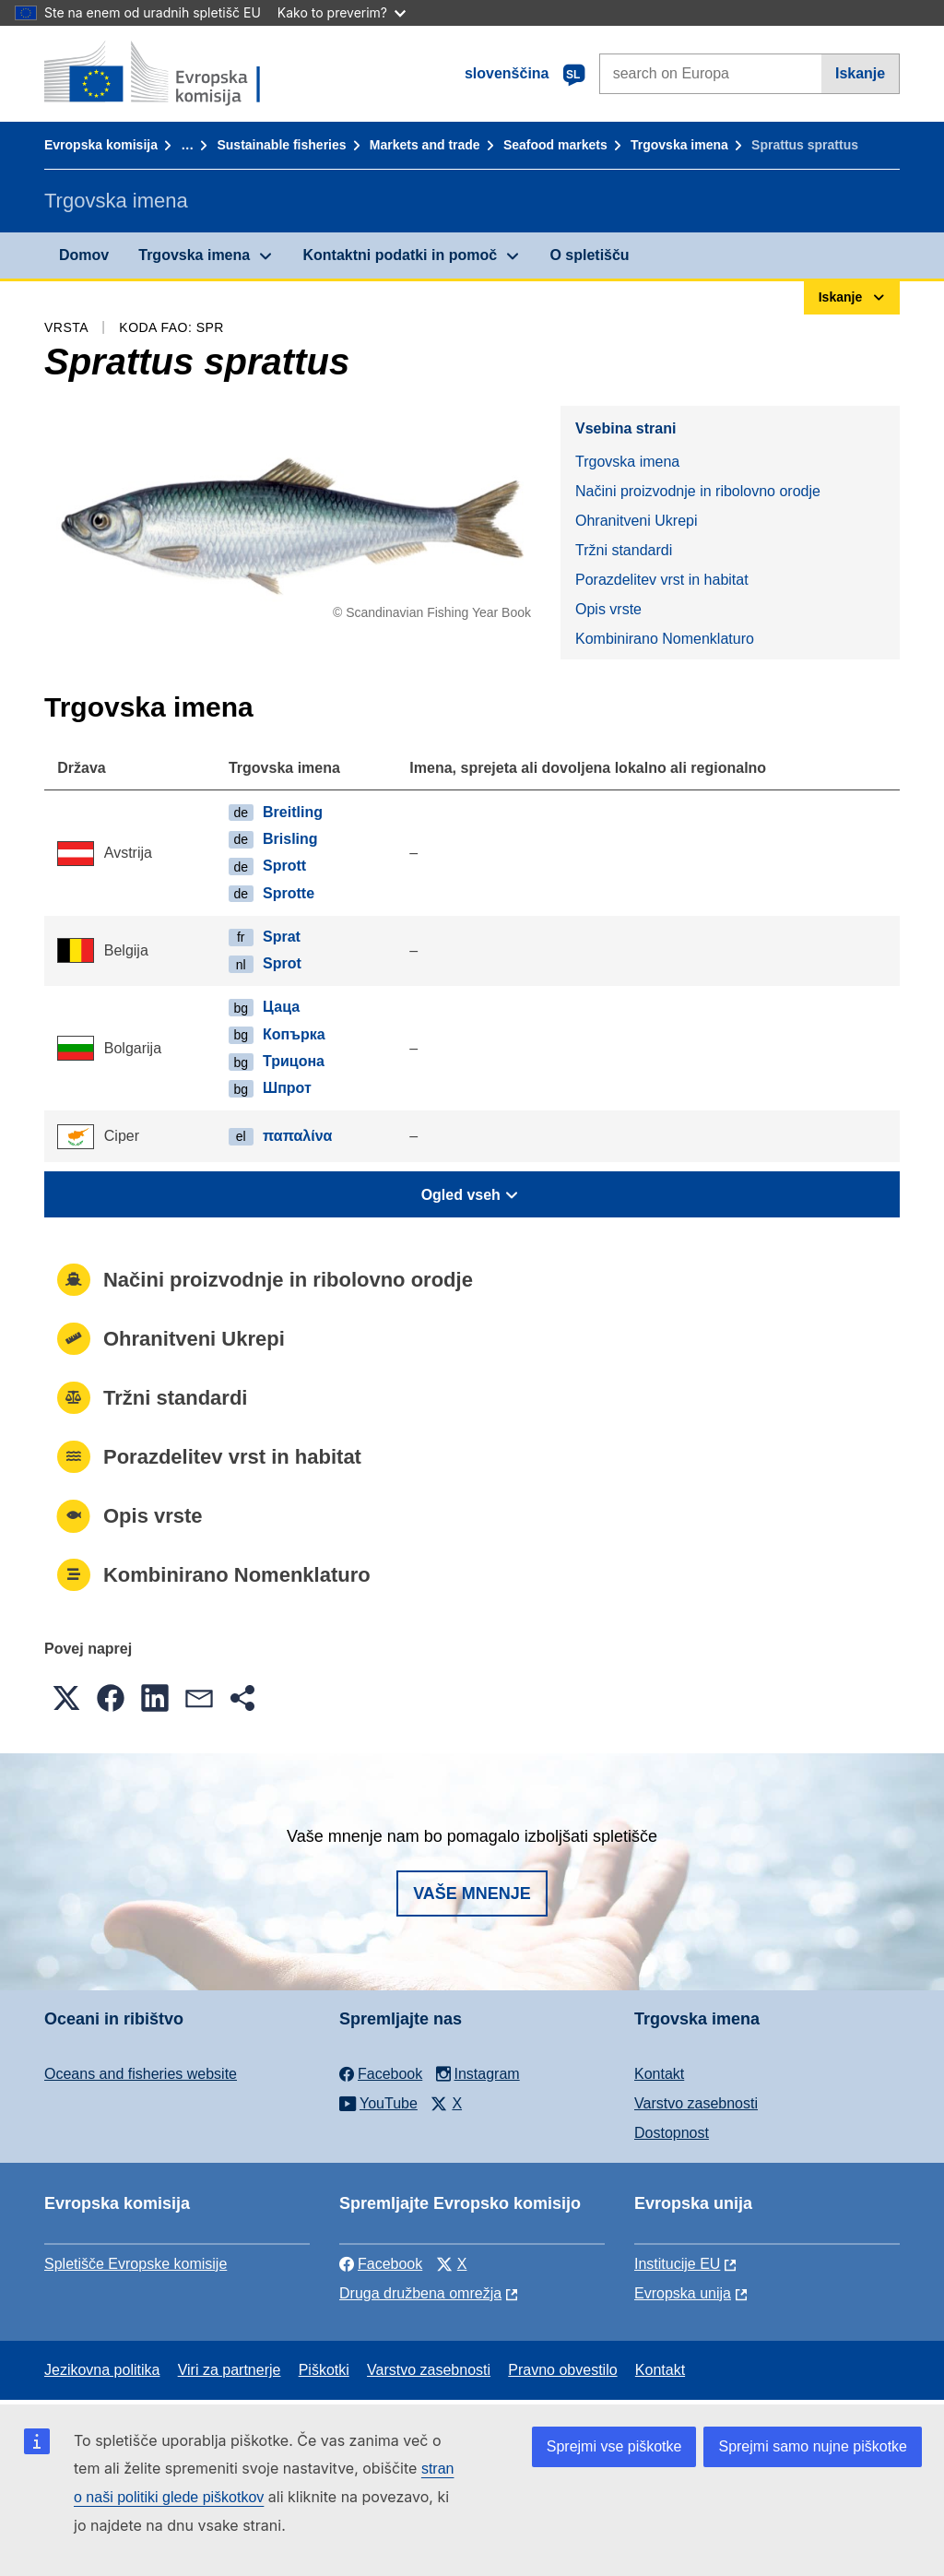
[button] (66, 1698)
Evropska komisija (101, 144)
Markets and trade (425, 144)
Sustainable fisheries (281, 144)
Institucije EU (677, 2264)
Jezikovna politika (101, 2370)
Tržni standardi (623, 550)
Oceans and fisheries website (140, 2074)
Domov (84, 255)
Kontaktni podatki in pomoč (399, 255)
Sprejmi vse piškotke (614, 2446)
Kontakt (659, 2074)
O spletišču (589, 255)
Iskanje (860, 73)
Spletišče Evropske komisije (135, 2264)
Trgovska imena (679, 144)
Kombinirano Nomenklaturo (664, 639)
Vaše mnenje (472, 1893)
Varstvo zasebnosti (696, 2103)
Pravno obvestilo (562, 2370)
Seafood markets (555, 144)
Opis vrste (608, 609)
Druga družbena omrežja (420, 2293)
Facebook (380, 2264)
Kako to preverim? (341, 12)
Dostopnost (671, 2133)
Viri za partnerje (229, 2370)
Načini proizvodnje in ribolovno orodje (697, 491)
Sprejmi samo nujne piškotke (812, 2446)
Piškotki (324, 2370)
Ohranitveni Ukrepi (636, 520)
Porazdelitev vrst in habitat (662, 580)
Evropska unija (682, 2293)
